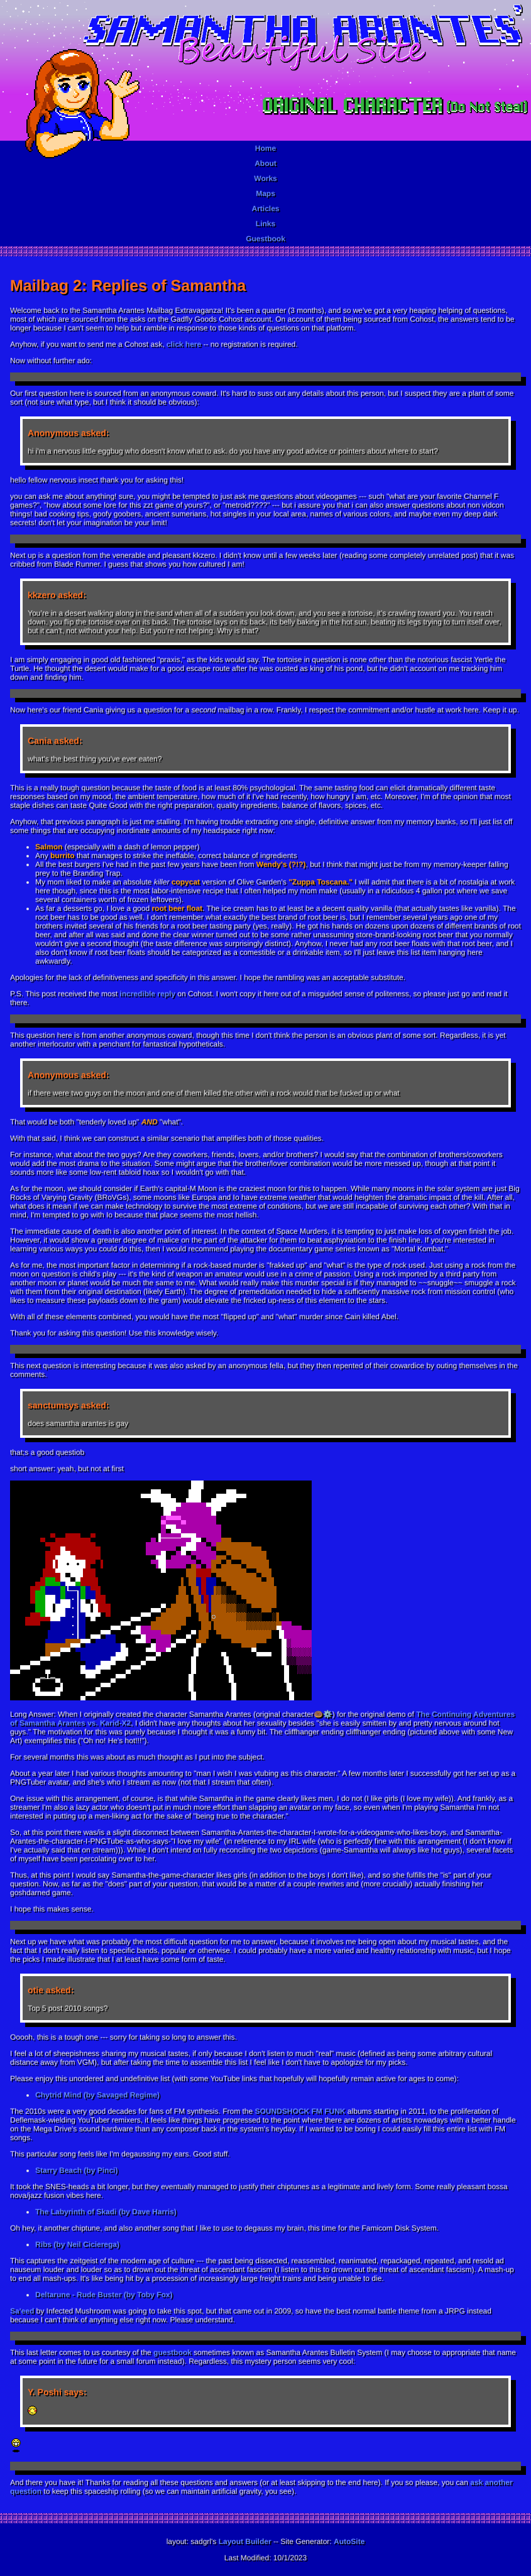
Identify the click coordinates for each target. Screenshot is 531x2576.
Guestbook (265, 238)
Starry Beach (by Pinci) (76, 2170)
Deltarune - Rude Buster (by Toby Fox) (103, 2294)
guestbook (172, 2352)
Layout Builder (245, 2541)
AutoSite (349, 2541)
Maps (265, 193)
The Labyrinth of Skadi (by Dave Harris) (106, 2211)
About (265, 163)
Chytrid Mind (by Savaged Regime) (97, 2094)
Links (265, 223)
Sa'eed (22, 2311)
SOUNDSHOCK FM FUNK (300, 2111)
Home (265, 148)
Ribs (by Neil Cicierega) (77, 2244)
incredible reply (147, 993)
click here (184, 344)
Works (265, 178)
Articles (265, 208)
